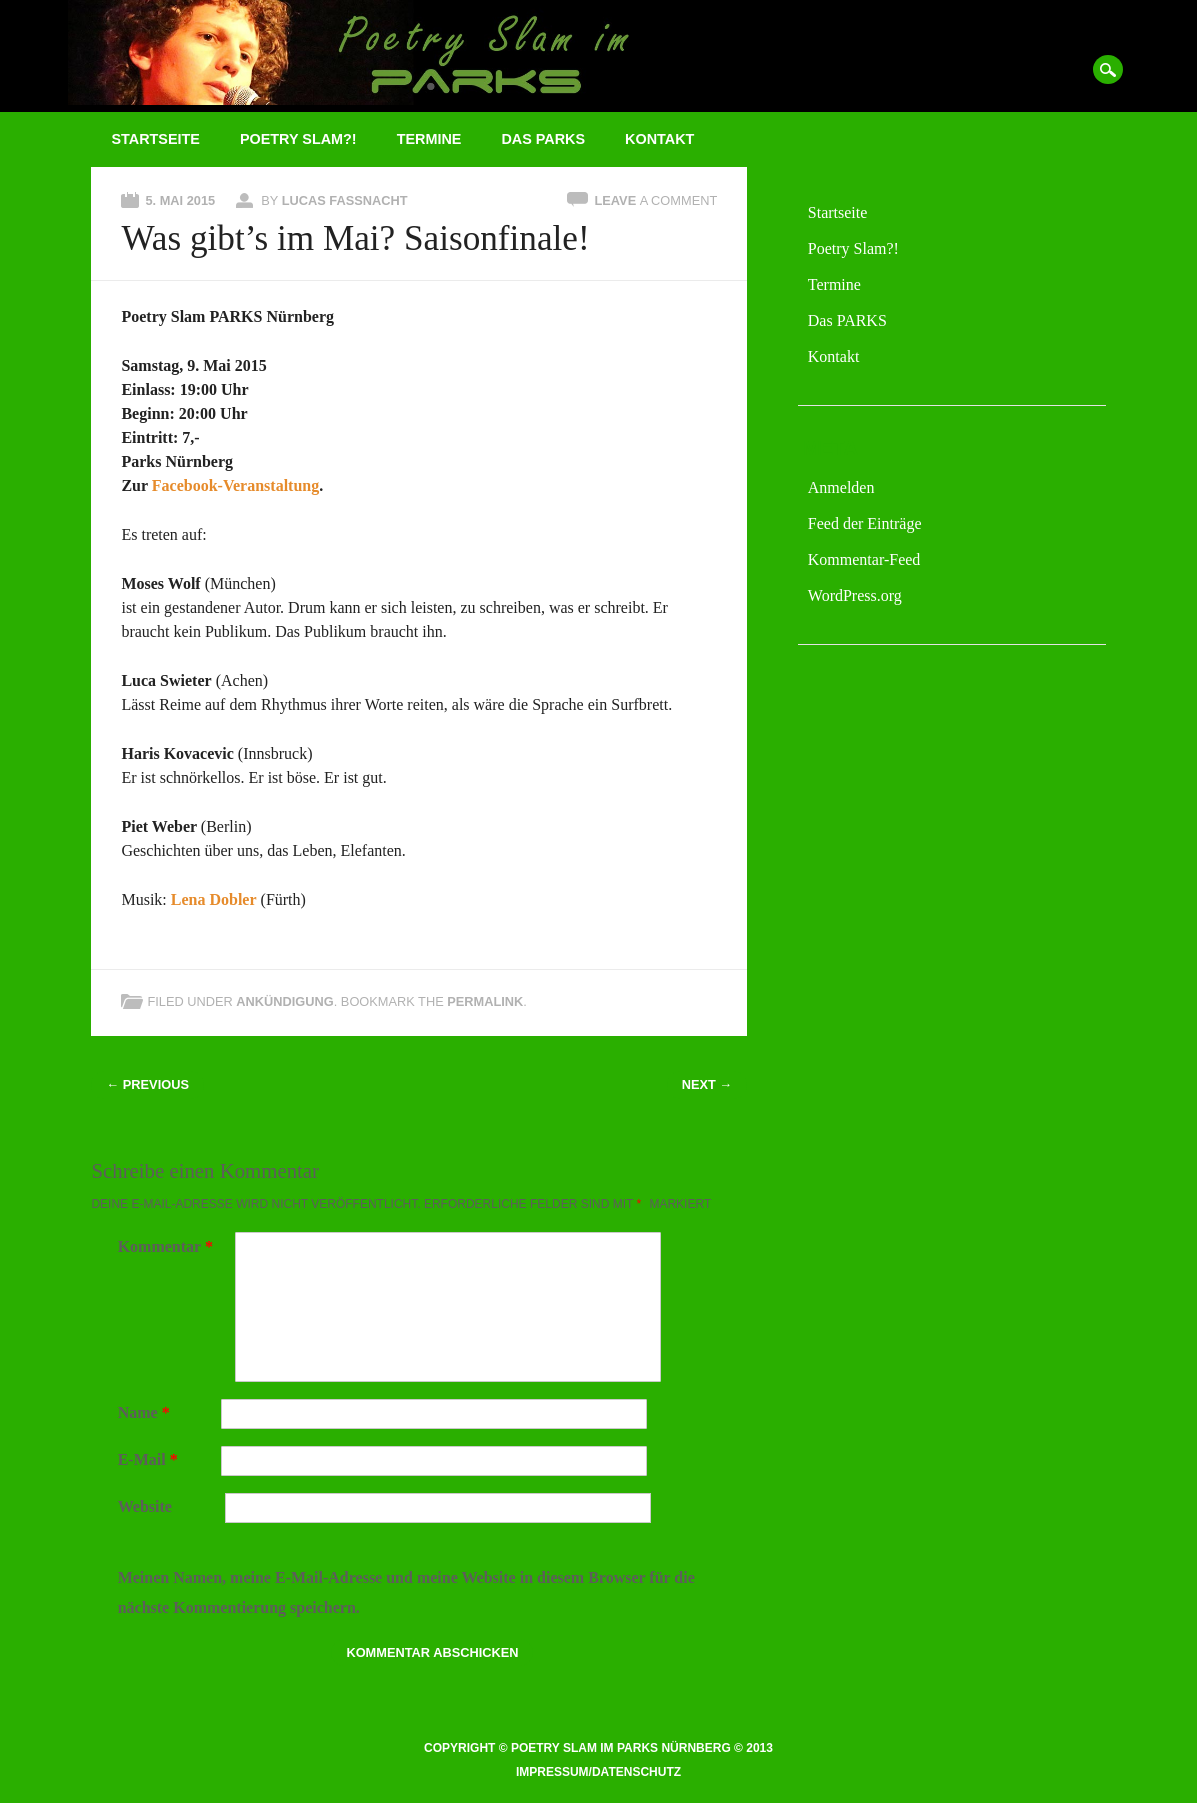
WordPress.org (855, 595)
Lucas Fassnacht (345, 200)
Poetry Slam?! (298, 139)
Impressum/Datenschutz (598, 1772)
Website (145, 1506)
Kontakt (659, 139)
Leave (655, 200)
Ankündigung (284, 1001)
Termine (429, 139)
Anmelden (841, 487)
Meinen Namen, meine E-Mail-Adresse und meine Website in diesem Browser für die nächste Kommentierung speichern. (406, 1592)
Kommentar (168, 1246)
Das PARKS (543, 139)
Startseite (155, 139)
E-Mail (150, 1459)
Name (146, 1412)
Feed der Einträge (865, 523)
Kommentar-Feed (864, 559)
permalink (485, 1001)
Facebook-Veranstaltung (235, 485)
